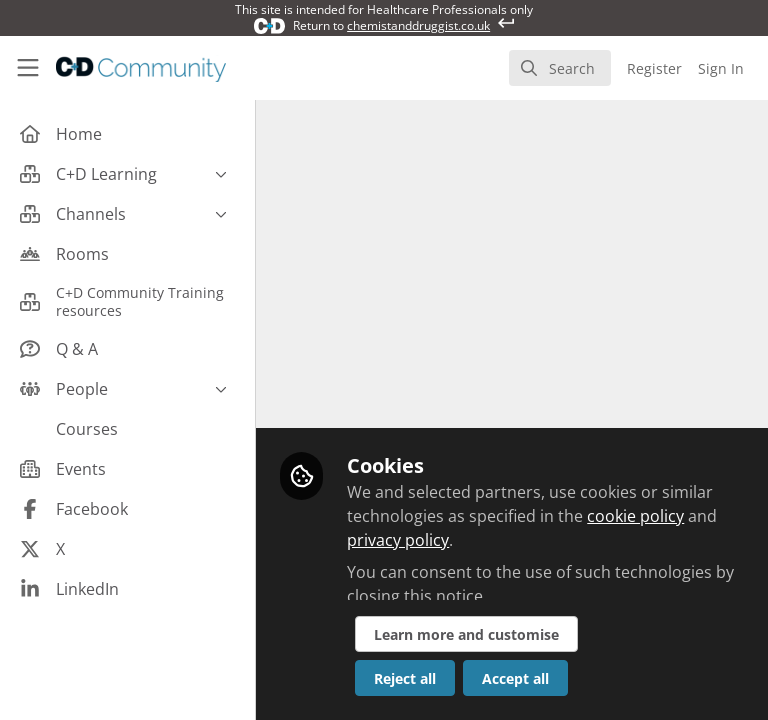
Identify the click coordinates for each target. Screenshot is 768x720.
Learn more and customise (466, 634)
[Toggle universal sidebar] (28, 68)
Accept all (515, 678)
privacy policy (398, 540)
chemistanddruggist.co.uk (418, 25)
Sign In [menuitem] (721, 68)
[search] (560, 68)
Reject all (405, 678)
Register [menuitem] (654, 68)
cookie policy (635, 516)
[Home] (141, 68)
